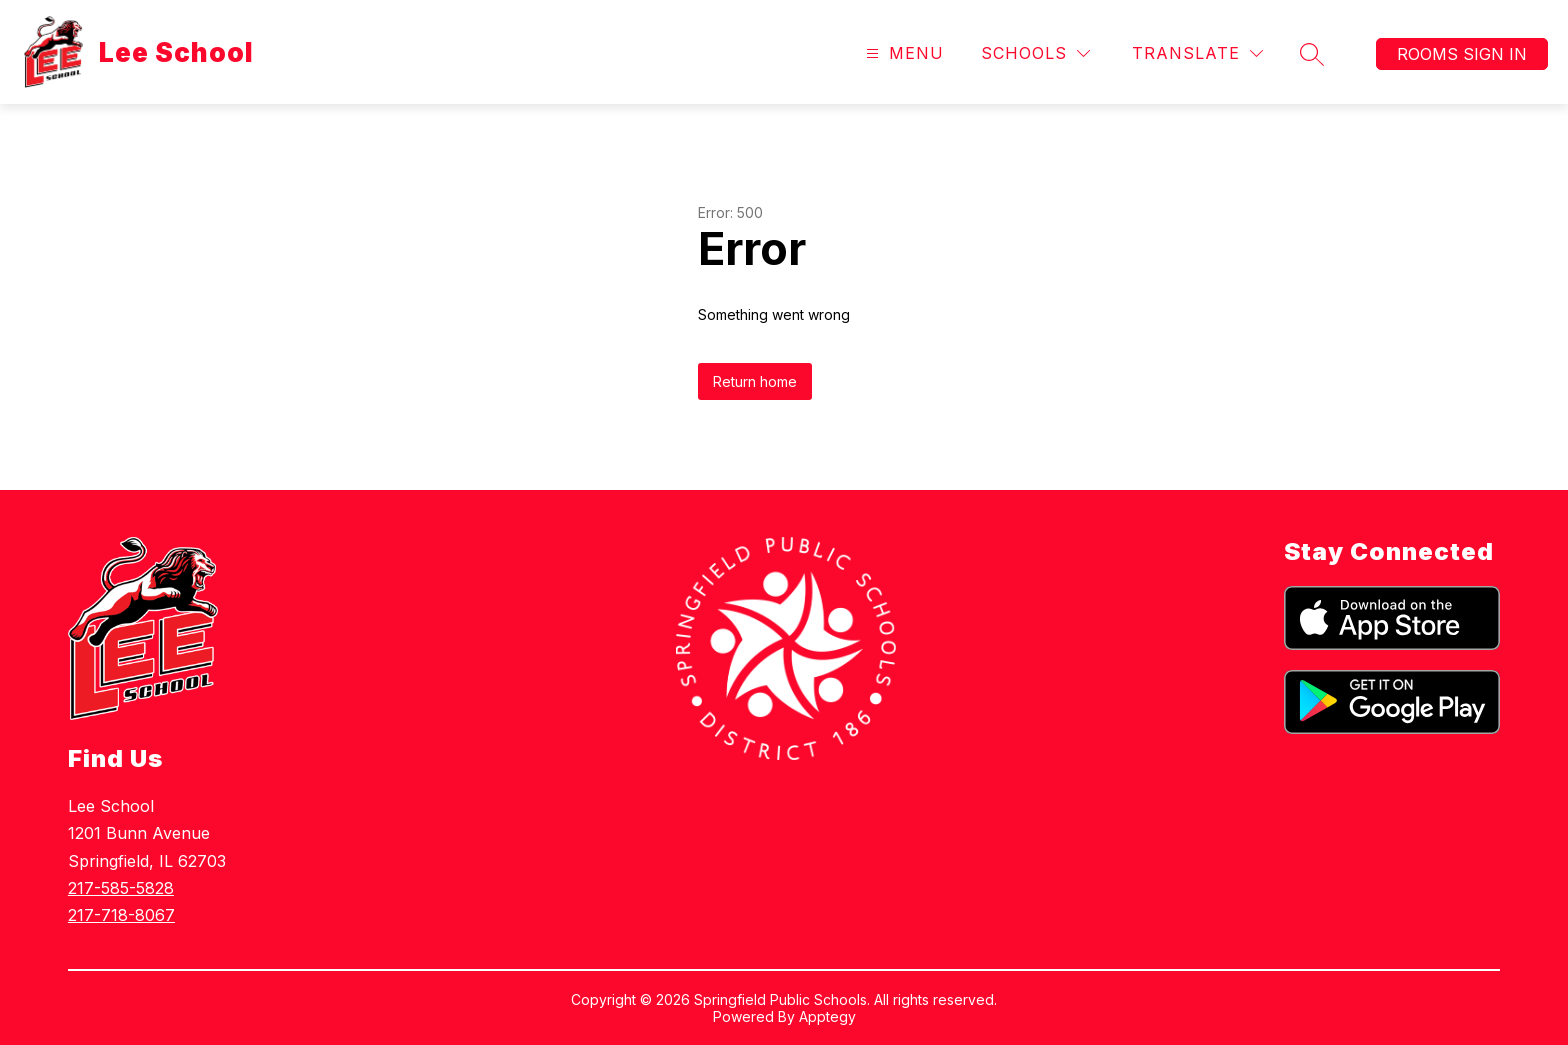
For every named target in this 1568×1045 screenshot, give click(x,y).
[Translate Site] (1197, 53)
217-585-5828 (121, 888)
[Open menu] (902, 53)
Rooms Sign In (1462, 54)
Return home (755, 381)
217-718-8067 (121, 915)
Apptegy (827, 1016)
